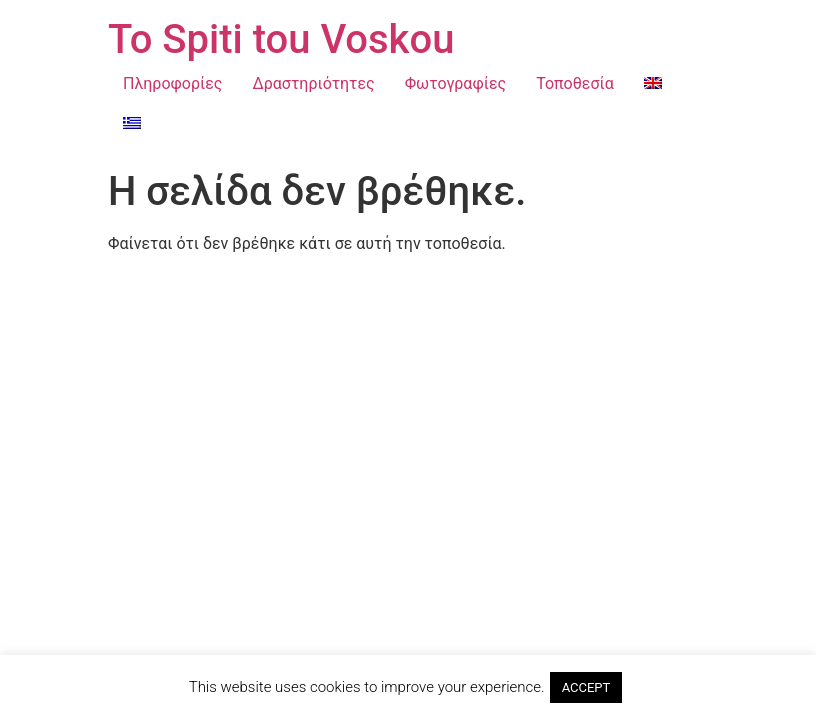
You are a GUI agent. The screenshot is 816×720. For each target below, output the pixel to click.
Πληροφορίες (172, 83)
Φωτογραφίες (456, 83)
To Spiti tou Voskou (281, 39)
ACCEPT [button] (586, 687)
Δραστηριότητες (313, 83)
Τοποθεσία (575, 83)
